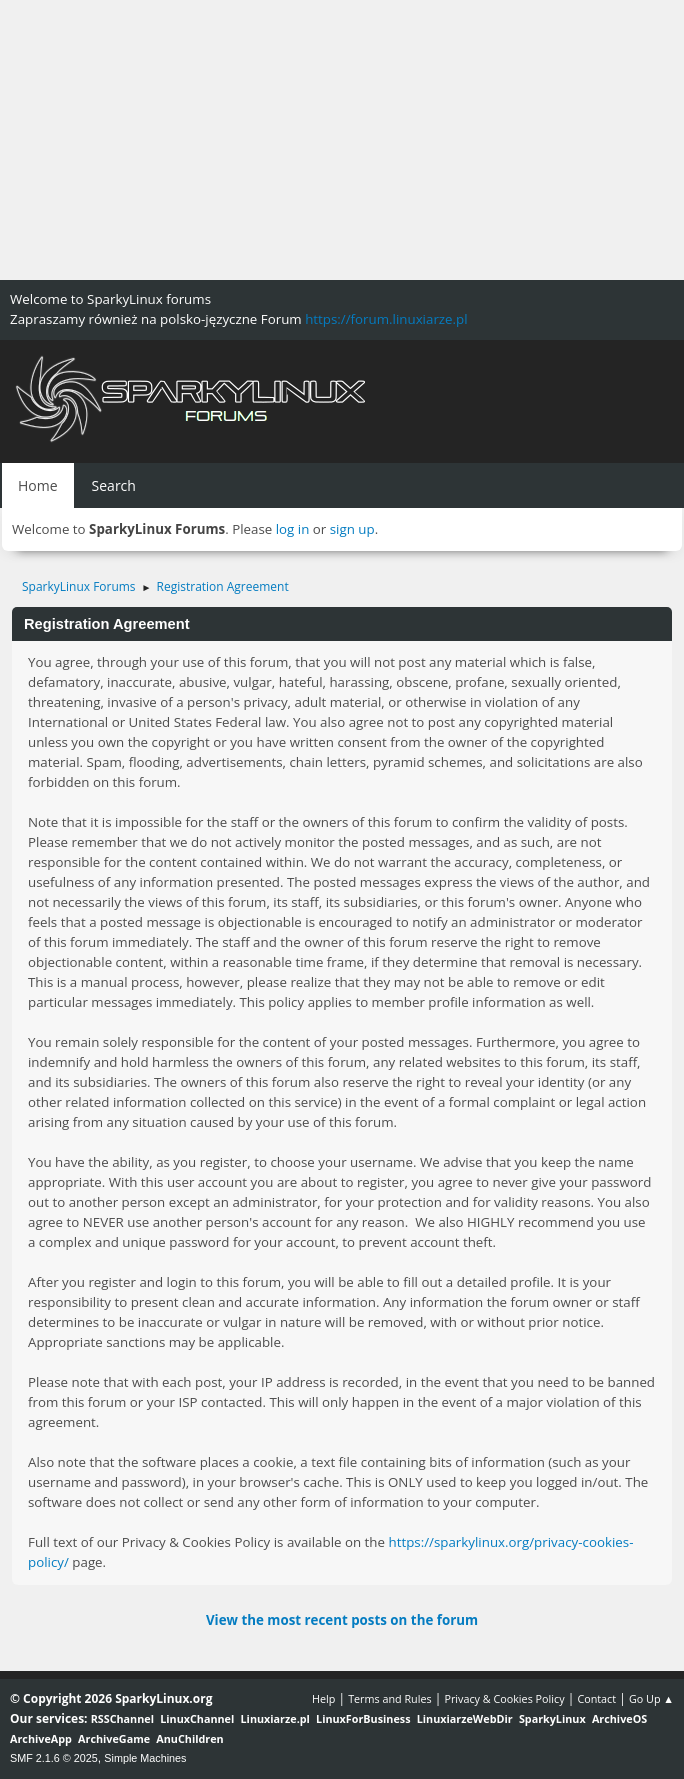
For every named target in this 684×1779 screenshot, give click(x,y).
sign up (352, 529)
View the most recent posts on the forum (342, 1620)
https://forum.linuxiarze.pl (386, 319)
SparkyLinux (552, 1718)
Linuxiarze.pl (275, 1718)
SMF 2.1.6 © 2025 (54, 1758)
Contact (596, 1698)
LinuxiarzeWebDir (465, 1718)
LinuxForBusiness (363, 1718)
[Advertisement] (342, 140)
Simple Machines (145, 1758)
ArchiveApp (41, 1738)
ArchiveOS (619, 1718)
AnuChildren (189, 1738)
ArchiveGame (114, 1738)
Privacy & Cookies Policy (504, 1698)
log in (293, 529)
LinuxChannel (197, 1718)
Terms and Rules (390, 1698)
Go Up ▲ (651, 1698)
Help (323, 1698)
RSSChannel (122, 1718)
